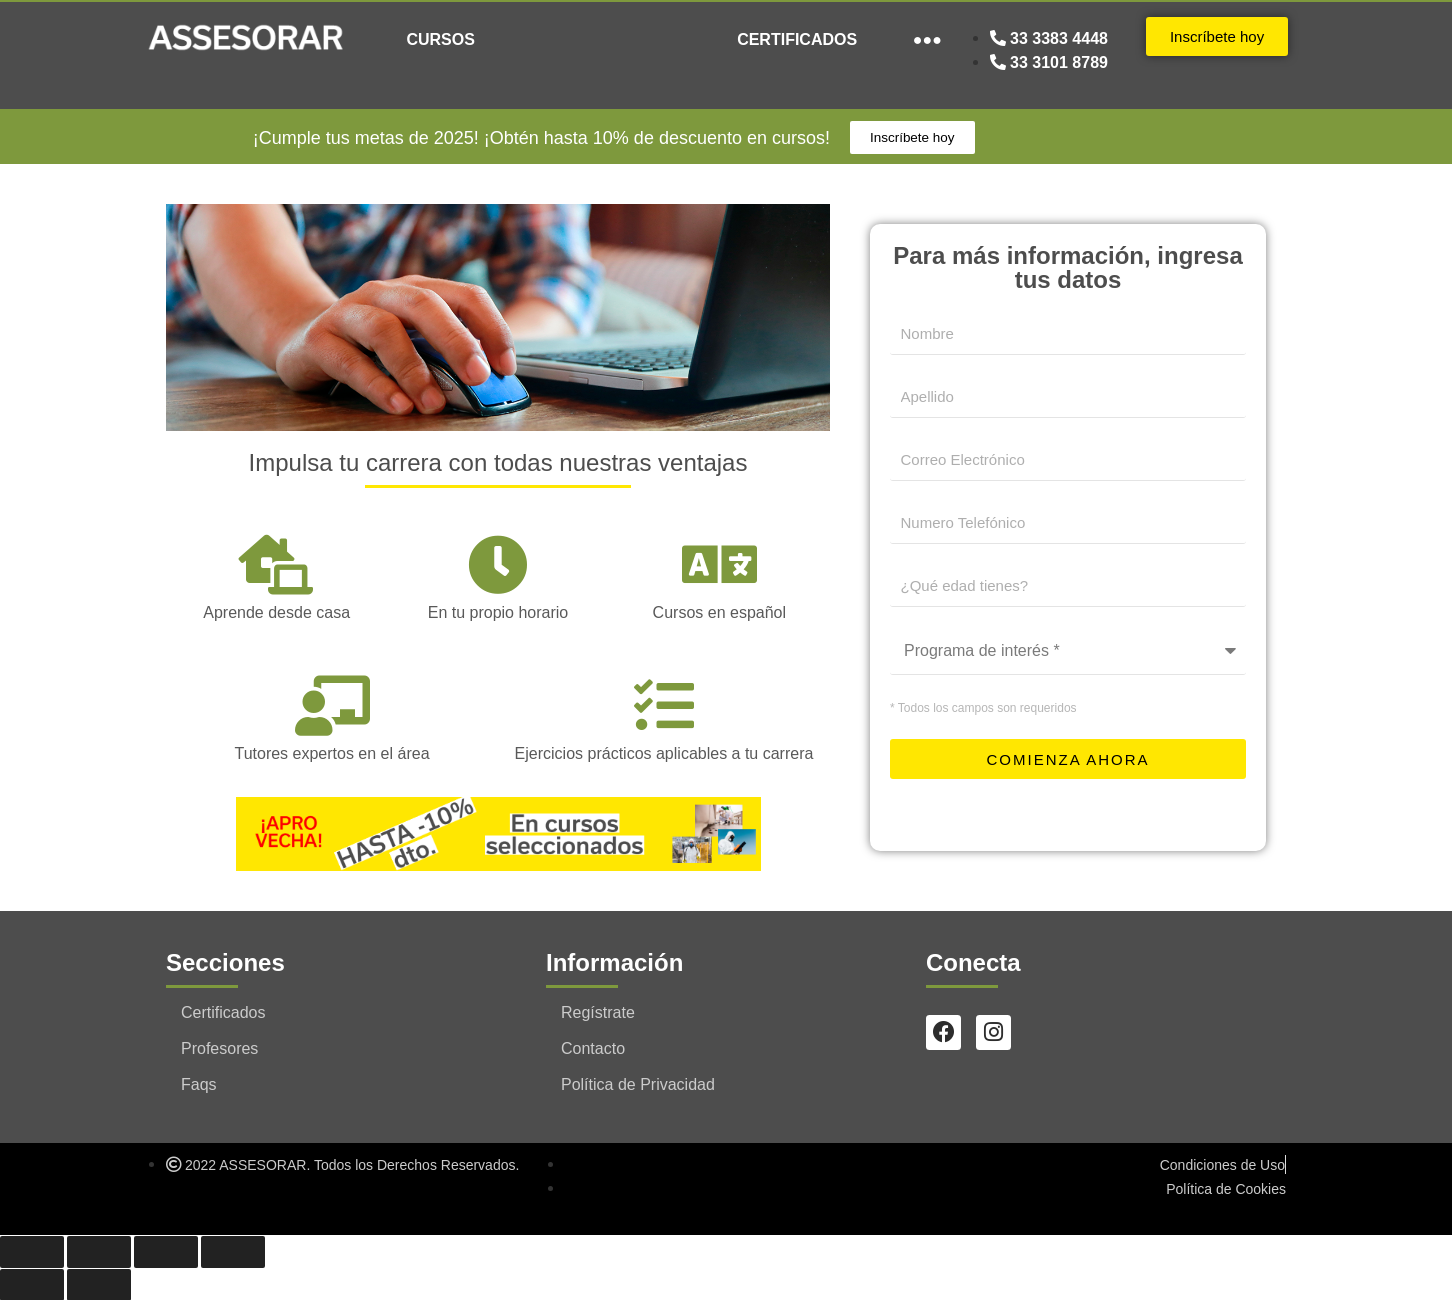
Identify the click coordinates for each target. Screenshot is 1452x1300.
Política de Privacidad (638, 1083)
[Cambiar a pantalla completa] (99, 1251)
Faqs (199, 1083)
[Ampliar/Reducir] (32, 1251)
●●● (927, 39)
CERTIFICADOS (797, 39)
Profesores (219, 1047)
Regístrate (598, 1011)
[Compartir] (166, 1251)
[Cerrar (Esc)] (233, 1251)
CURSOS (440, 39)
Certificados (223, 1011)
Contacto (593, 1047)
